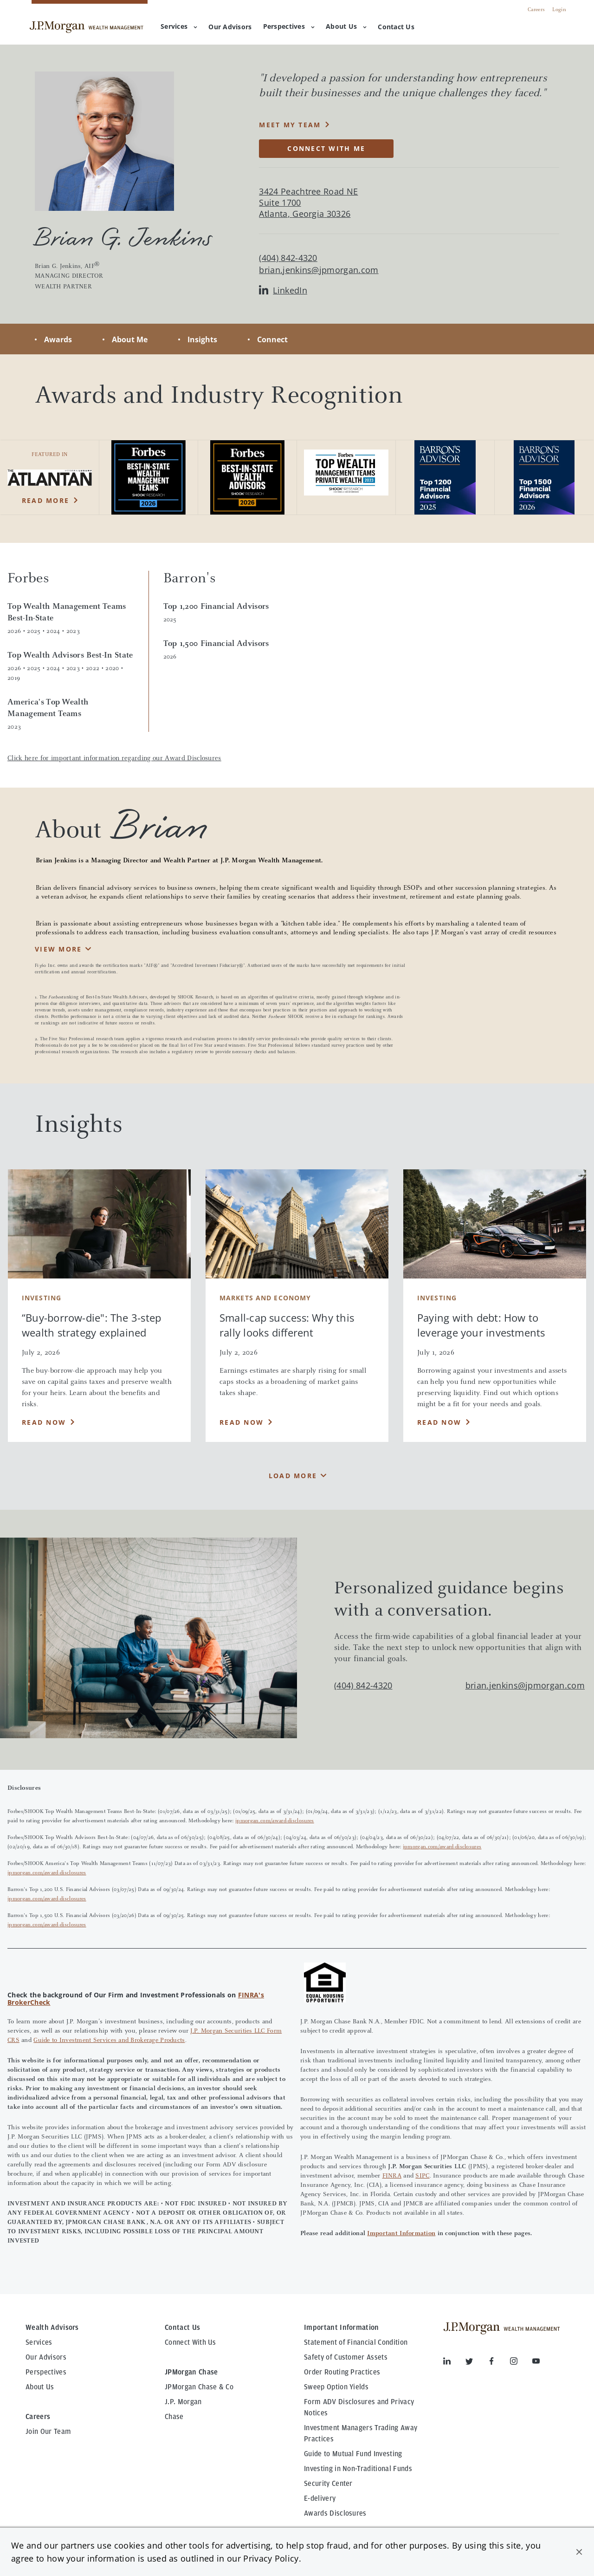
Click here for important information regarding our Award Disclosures (114, 758)
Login (559, 10)
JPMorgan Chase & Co (199, 2387)
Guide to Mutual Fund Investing (353, 2454)
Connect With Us (190, 2342)
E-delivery (320, 2498)
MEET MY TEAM (290, 124)
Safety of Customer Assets (345, 2357)
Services (179, 26)
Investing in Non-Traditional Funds (358, 2468)
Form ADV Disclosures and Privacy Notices (359, 2407)
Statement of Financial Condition (355, 2342)
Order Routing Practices (342, 2372)
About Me (130, 339)
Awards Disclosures (335, 2513)
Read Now (44, 1422)
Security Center (328, 2483)
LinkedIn (283, 290)
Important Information (401, 2233)
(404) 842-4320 (363, 1685)
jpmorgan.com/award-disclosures (274, 1821)
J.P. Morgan (183, 2402)
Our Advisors (46, 2357)
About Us (346, 26)
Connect (272, 339)
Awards (58, 339)
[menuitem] (230, 27)
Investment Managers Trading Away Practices (360, 2433)
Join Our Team (48, 2431)
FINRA (391, 2176)
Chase (174, 2416)
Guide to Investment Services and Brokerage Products (109, 2040)
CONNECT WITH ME (326, 148)
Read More (45, 500)
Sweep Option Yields (336, 2387)
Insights (202, 339)
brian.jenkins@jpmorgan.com (318, 270)
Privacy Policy (270, 2558)
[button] (579, 2552)
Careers (536, 10)
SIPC (422, 2176)
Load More (293, 1475)
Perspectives (289, 26)
